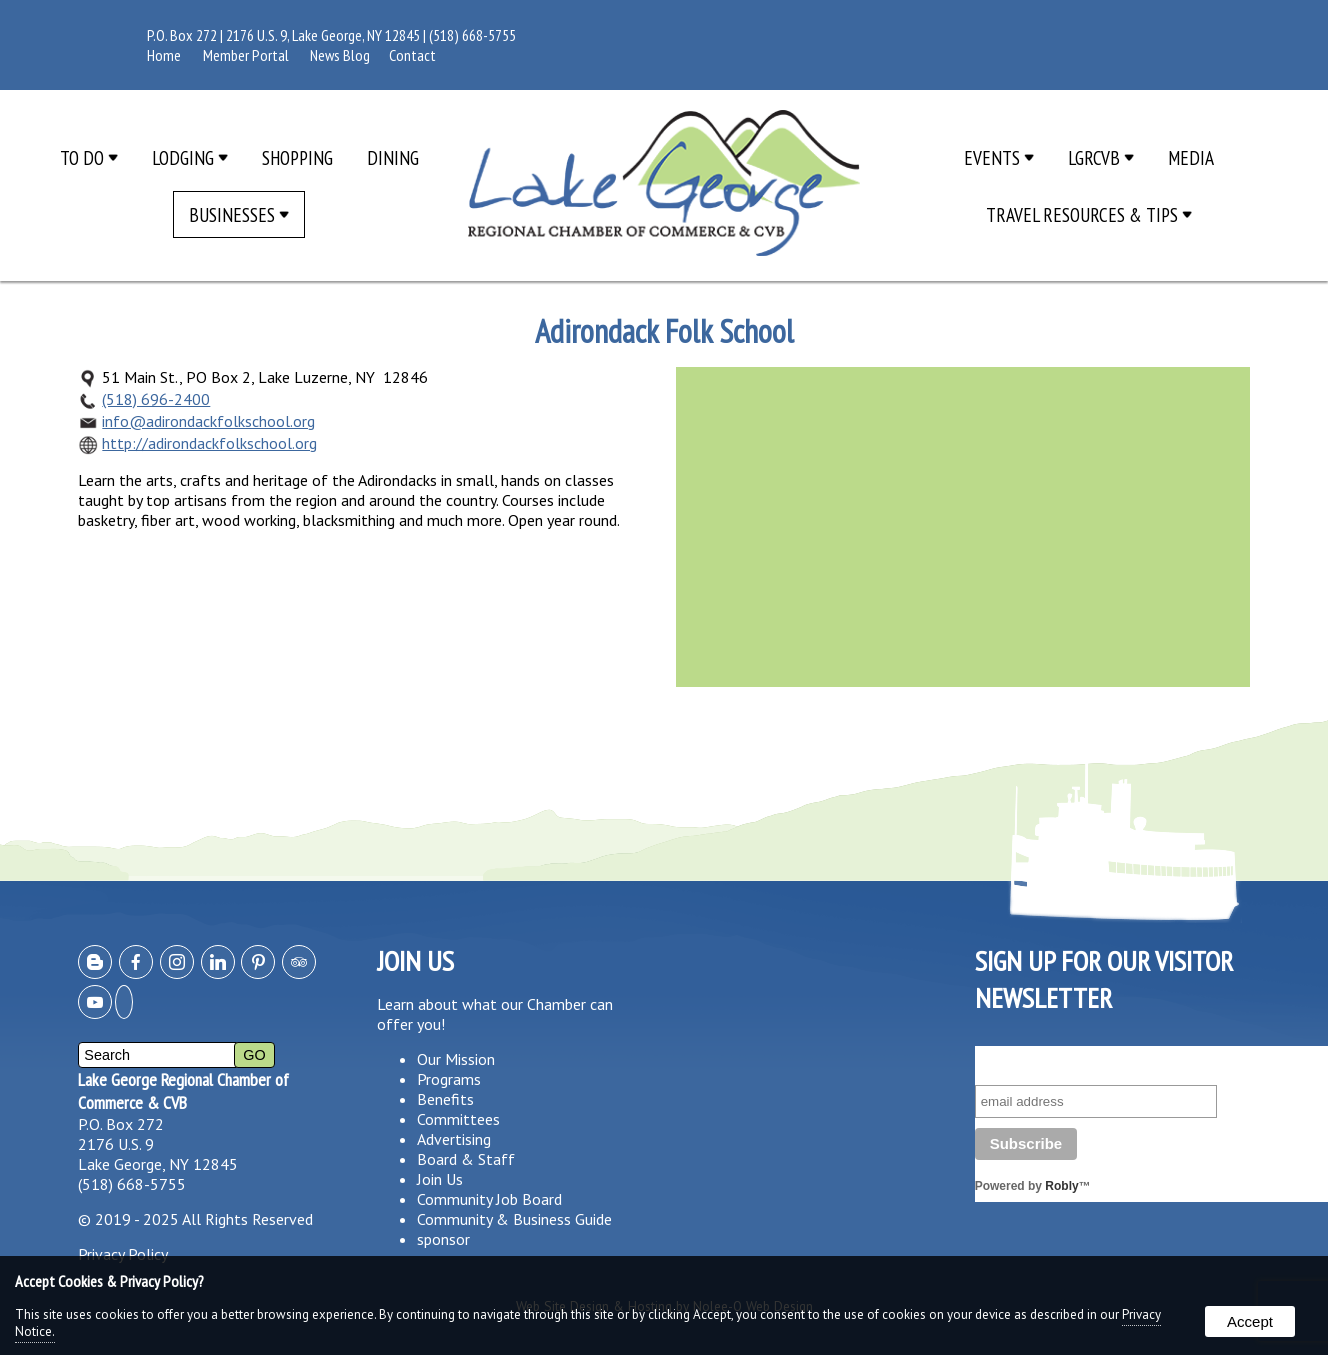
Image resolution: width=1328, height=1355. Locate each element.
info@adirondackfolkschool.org (208, 421)
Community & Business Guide (514, 1219)
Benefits (445, 1099)
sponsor (443, 1239)
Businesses (239, 214)
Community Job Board (489, 1199)
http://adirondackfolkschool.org (209, 443)
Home (164, 55)
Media (1191, 157)
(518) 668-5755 (472, 35)
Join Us (440, 1179)
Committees (458, 1119)
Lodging (190, 157)
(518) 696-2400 (156, 399)
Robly (1061, 1186)
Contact (412, 55)
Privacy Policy (123, 1254)
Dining (393, 157)
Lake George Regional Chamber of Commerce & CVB (183, 1091)
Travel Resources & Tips (1089, 214)
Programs (449, 1079)
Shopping (297, 157)
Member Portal (246, 55)
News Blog (340, 55)
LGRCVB (1101, 157)
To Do (89, 157)
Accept (1250, 1321)
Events (999, 157)
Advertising (454, 1139)
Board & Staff (466, 1159)
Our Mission (456, 1059)
